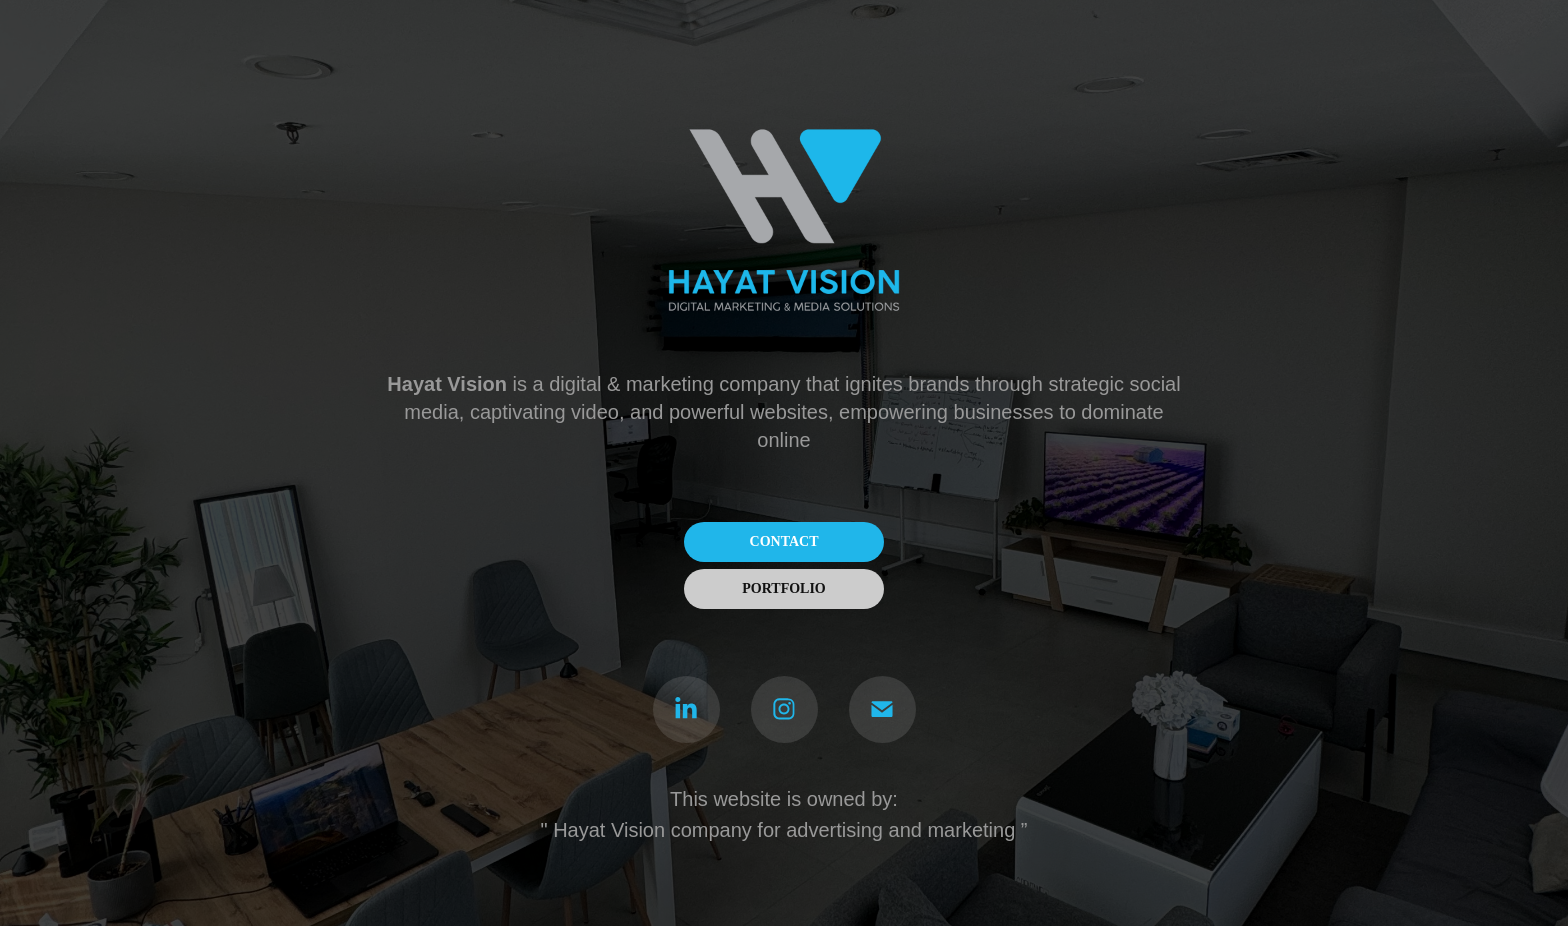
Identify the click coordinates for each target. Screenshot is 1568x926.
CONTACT (784, 541)
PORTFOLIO (784, 588)
